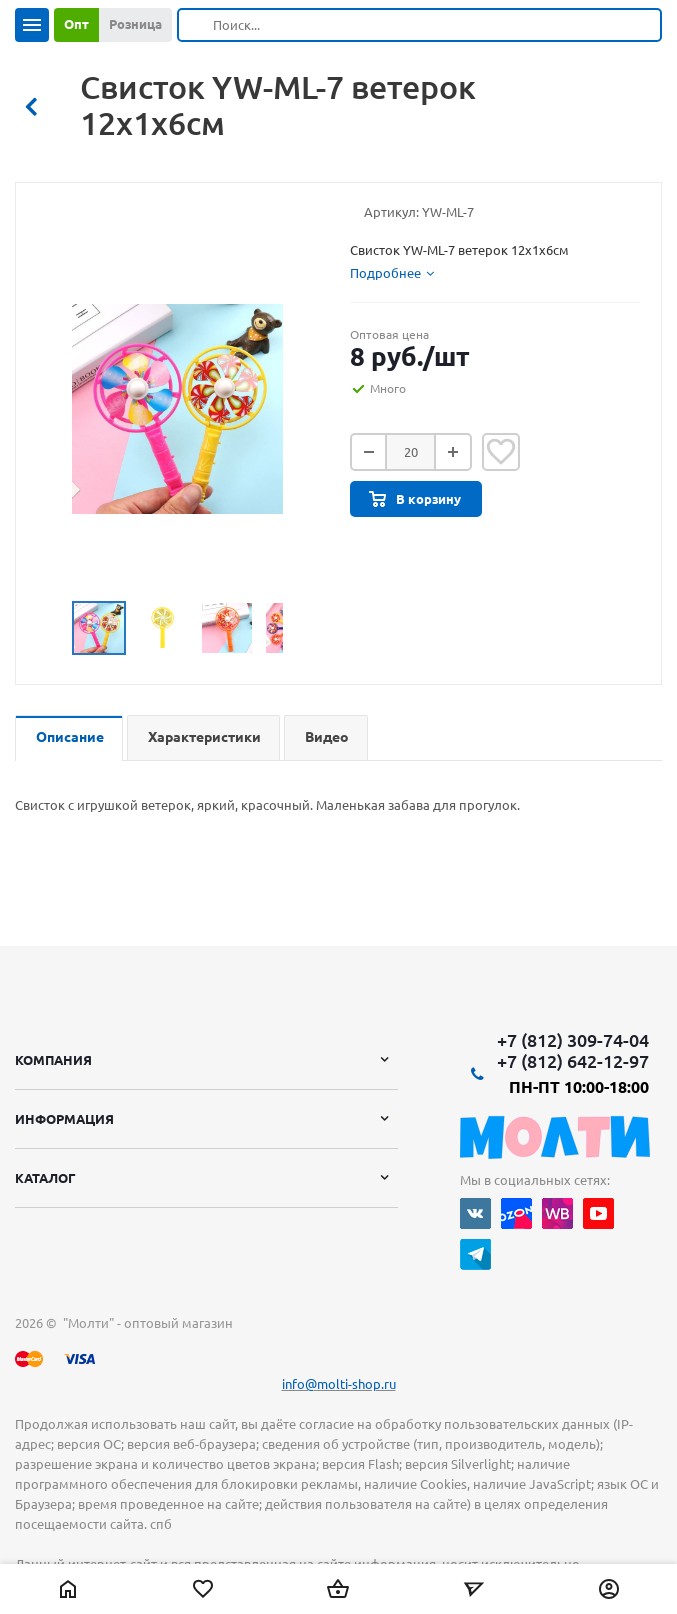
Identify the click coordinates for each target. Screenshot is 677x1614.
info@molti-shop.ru (339, 1384)
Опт (76, 24)
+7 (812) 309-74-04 (573, 1040)
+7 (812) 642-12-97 (573, 1061)
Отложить (501, 452)
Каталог (45, 1178)
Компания (53, 1060)
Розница (135, 24)
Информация (64, 1119)
